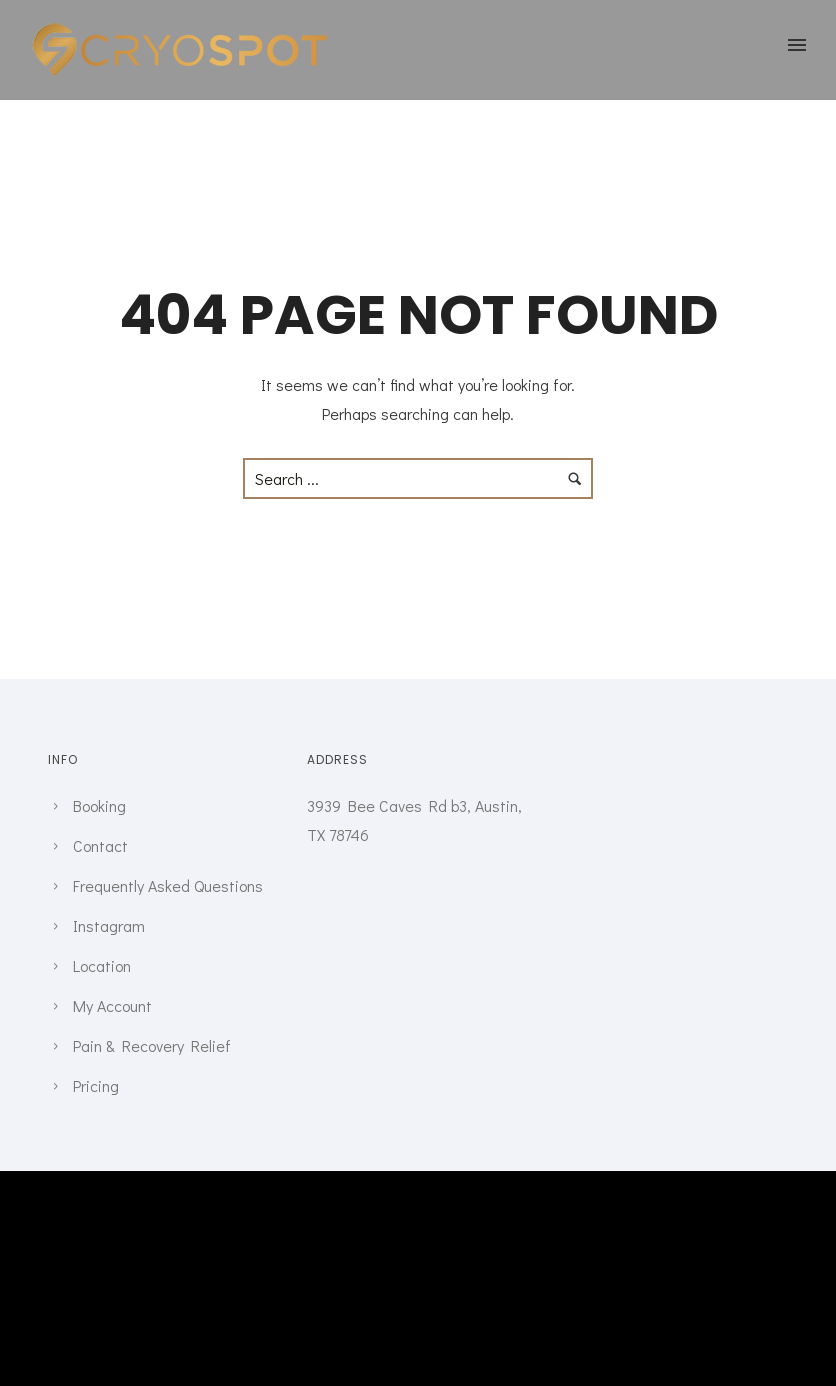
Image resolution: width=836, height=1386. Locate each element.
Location (102, 965)
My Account (112, 1005)
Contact (100, 845)
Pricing (96, 1085)
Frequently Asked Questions (168, 885)
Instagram (109, 925)
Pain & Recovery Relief (152, 1045)
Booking (99, 805)
